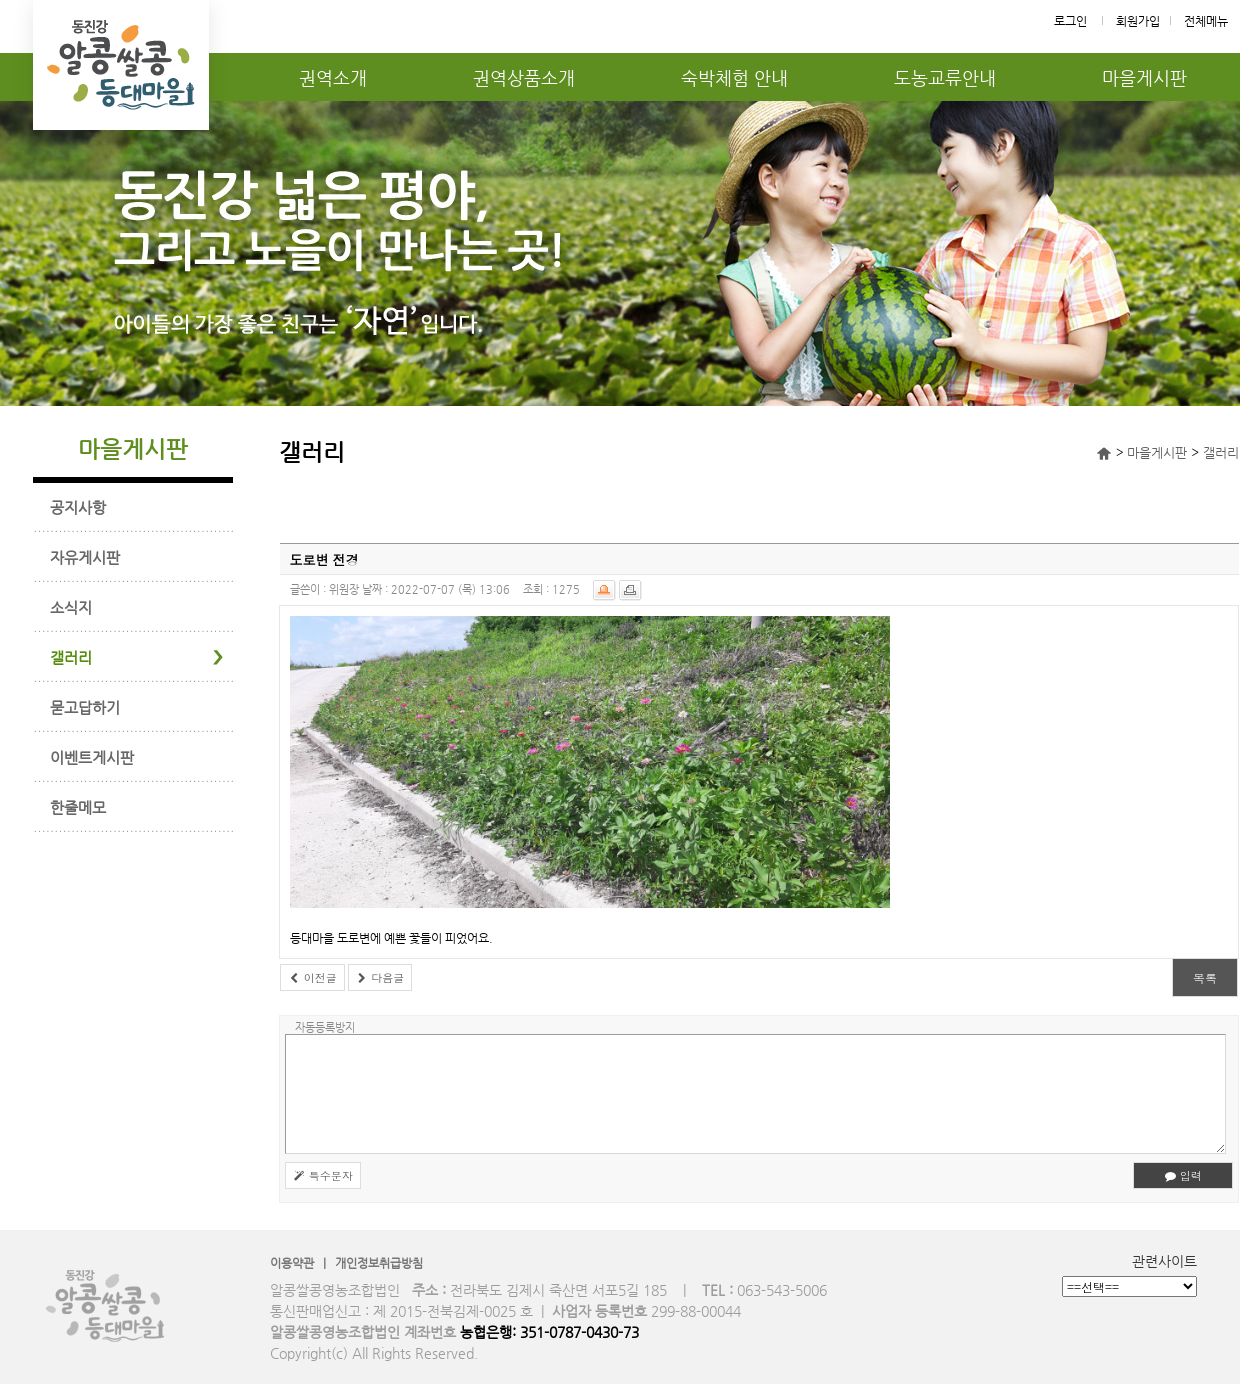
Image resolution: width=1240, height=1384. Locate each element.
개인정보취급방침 (379, 1263)
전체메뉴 (1206, 21)
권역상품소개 (524, 77)
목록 (1205, 977)
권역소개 (333, 77)
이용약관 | (302, 1263)
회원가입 (1138, 21)
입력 (1183, 1175)
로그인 (1070, 21)
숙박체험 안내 (734, 77)
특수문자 (323, 1175)
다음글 (380, 977)
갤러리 (1221, 452)
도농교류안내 (945, 77)
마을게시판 (1144, 77)
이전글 (312, 977)
